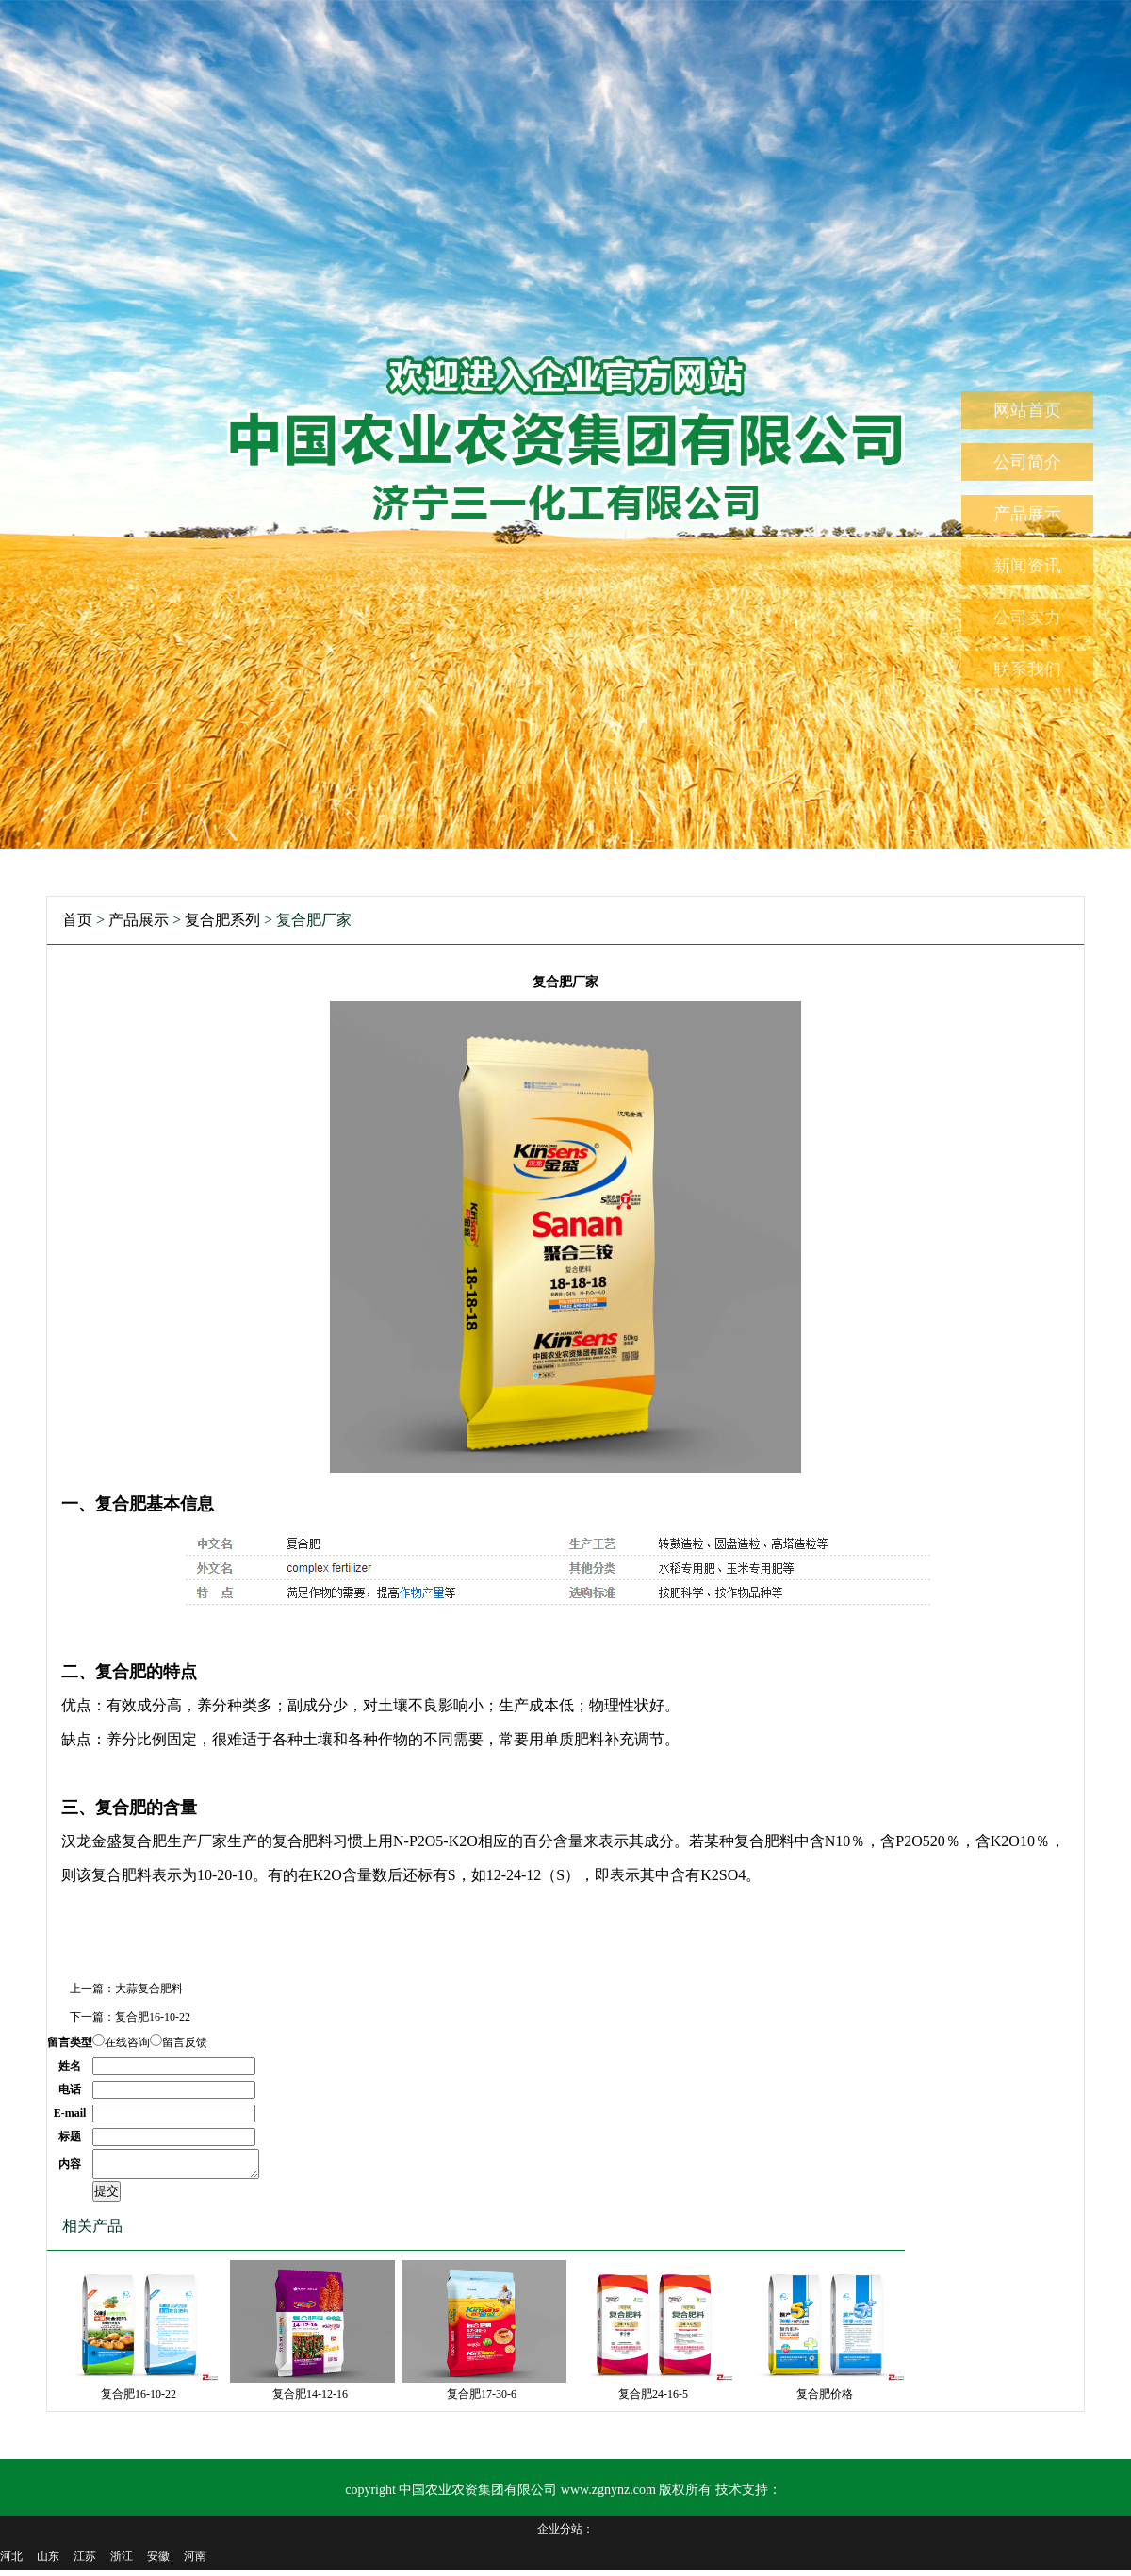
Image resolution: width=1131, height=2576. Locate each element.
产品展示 (1027, 513)
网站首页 (1027, 410)
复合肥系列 (222, 920)
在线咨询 (127, 2042)
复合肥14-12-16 (310, 2399)
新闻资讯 (1027, 565)
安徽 (158, 2561)
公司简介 (1027, 462)
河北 (11, 2561)
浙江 (121, 2561)
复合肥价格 (824, 2399)
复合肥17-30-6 (481, 2399)
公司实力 (1027, 617)
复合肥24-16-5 (653, 2399)
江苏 (85, 2561)
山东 (48, 2561)
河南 (195, 2561)
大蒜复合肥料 (149, 1988)
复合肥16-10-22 (152, 2016)
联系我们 (1027, 669)
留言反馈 (184, 2042)
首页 (77, 920)
